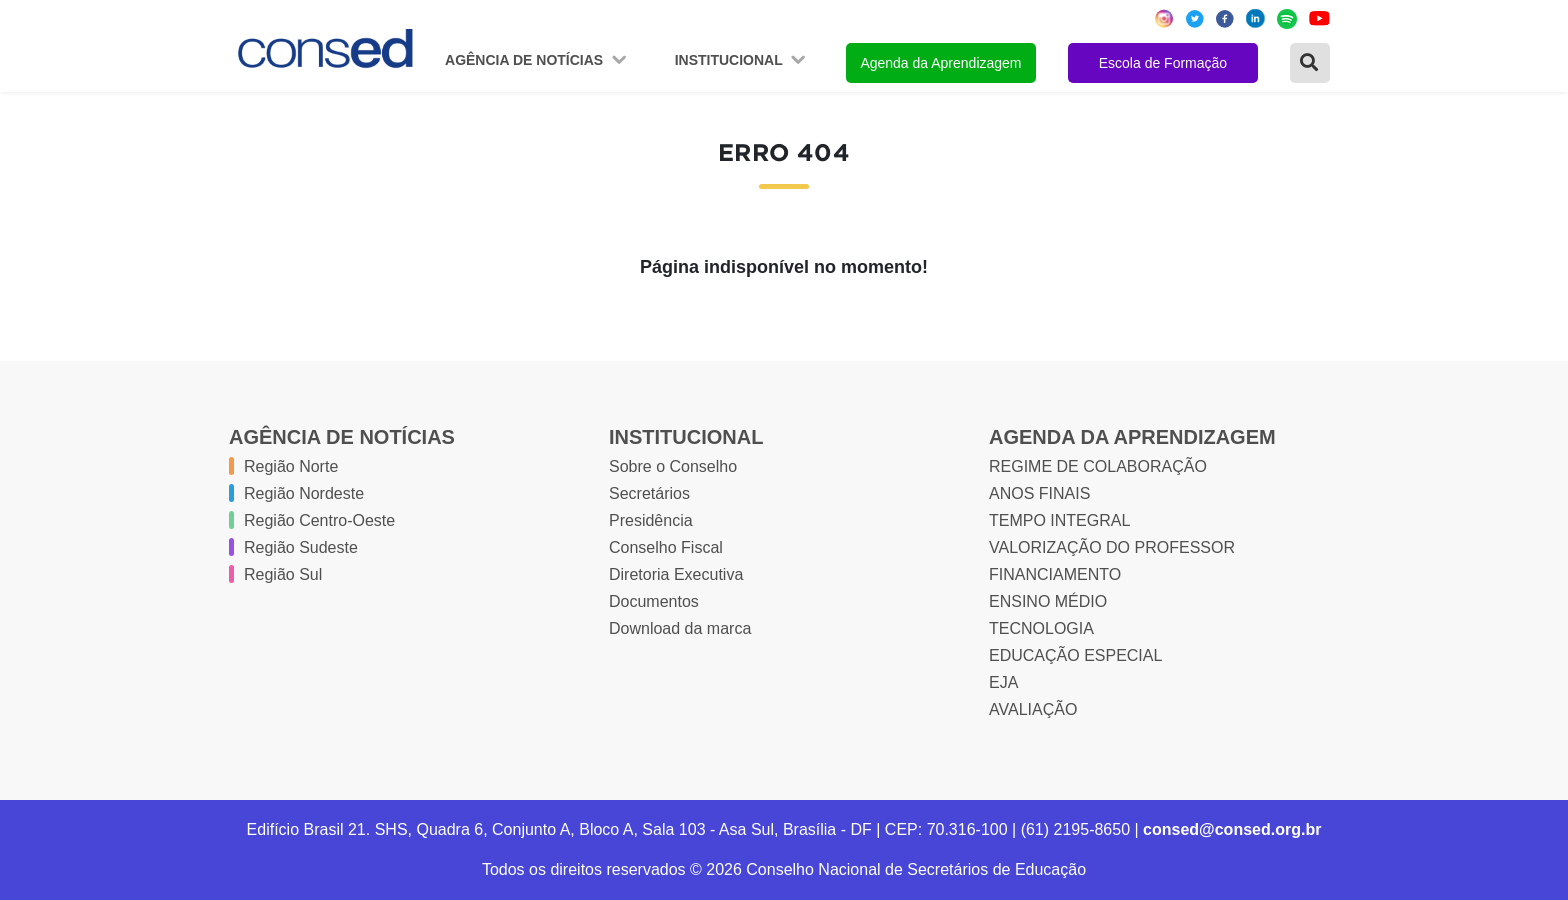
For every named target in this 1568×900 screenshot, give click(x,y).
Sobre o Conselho (673, 466)
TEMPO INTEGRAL (1059, 520)
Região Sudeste (301, 547)
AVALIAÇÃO (1033, 709)
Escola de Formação (1163, 63)
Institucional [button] (731, 60)
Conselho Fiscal (666, 547)
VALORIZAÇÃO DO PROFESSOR (1112, 547)
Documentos (654, 601)
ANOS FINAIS (1039, 493)
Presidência (651, 520)
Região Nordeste (304, 493)
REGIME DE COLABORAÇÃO (1098, 466)
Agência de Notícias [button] (526, 60)
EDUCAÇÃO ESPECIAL (1075, 655)
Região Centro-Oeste (319, 520)
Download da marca (680, 628)
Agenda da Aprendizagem (940, 63)
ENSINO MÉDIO (1048, 601)
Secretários (649, 493)
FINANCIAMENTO (1055, 574)
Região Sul (283, 574)
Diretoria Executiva (676, 574)
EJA (1003, 682)
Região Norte (291, 466)
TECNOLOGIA (1041, 628)
